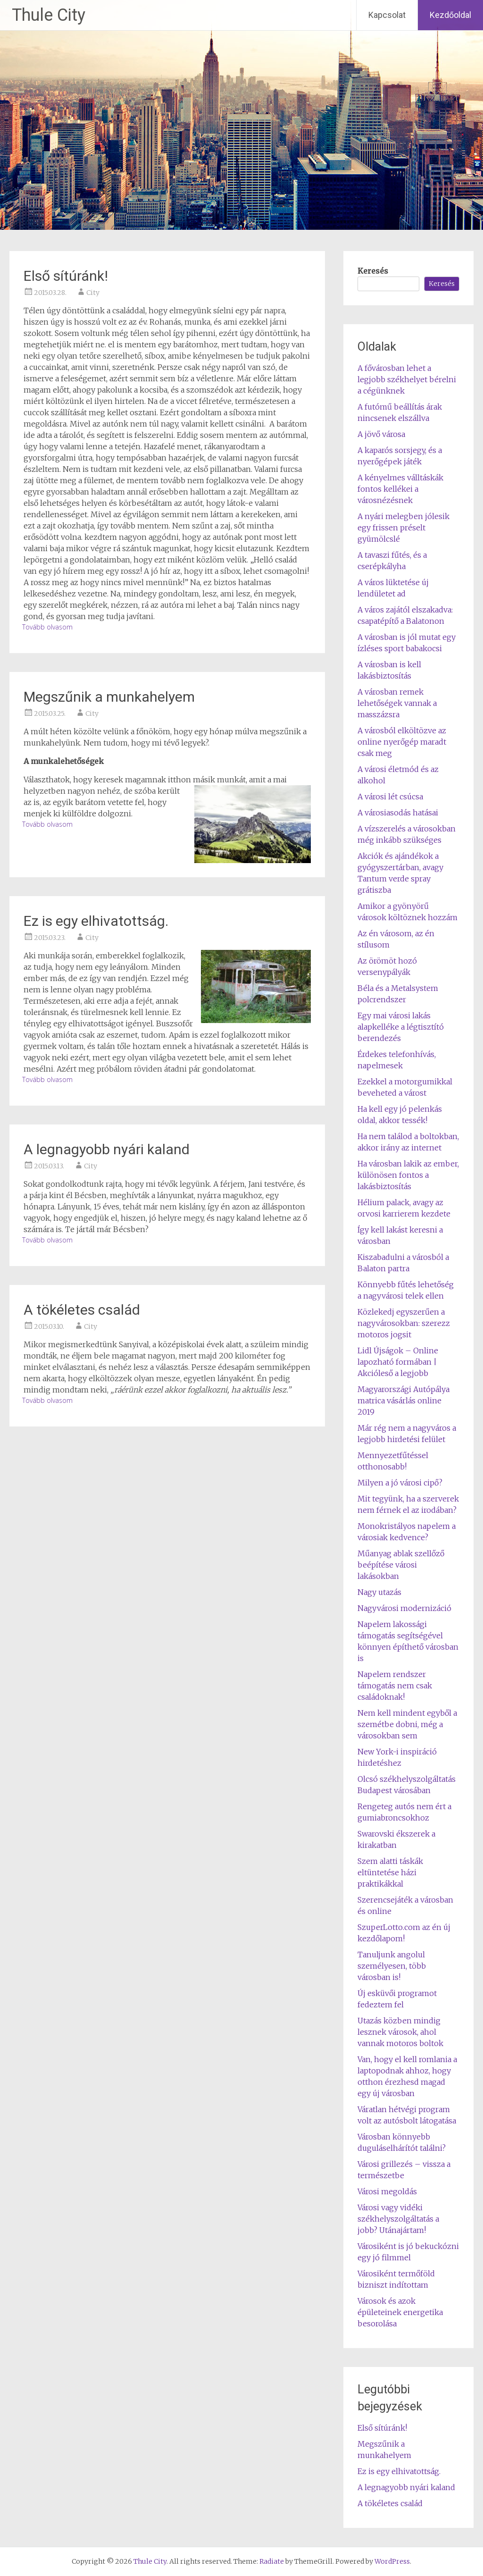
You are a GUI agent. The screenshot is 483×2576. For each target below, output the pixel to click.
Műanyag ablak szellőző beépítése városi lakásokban (401, 1565)
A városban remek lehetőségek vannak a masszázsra (397, 703)
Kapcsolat (387, 15)
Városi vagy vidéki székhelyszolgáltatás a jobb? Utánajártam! (398, 2219)
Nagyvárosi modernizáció (404, 1608)
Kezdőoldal (450, 15)
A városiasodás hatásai (398, 812)
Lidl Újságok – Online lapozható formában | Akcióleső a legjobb (398, 1362)
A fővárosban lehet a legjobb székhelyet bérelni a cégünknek (407, 379)
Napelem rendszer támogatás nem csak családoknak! (395, 1686)
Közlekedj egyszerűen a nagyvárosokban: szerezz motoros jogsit (404, 1323)
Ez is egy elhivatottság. (96, 921)
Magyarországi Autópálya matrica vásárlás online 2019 (404, 1400)
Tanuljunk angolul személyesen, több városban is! (392, 1966)
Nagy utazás (379, 1592)
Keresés (373, 271)
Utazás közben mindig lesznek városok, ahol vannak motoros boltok (400, 2032)
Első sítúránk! (66, 276)
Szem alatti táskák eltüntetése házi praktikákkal (390, 1872)
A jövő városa (381, 434)
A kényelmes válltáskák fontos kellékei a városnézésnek (400, 489)
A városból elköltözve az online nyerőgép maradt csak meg (402, 742)
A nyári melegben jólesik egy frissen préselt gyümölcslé (404, 528)
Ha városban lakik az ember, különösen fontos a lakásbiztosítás (408, 1175)
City (93, 292)
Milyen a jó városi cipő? (400, 1482)
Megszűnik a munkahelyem (109, 696)
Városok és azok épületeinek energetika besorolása (400, 2312)
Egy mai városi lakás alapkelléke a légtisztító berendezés (401, 1027)
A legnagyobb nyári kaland (107, 1149)
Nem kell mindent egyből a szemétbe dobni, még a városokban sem (407, 1724)
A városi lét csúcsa (390, 796)
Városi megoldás (387, 2191)
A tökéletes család (82, 1309)
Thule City (48, 15)
